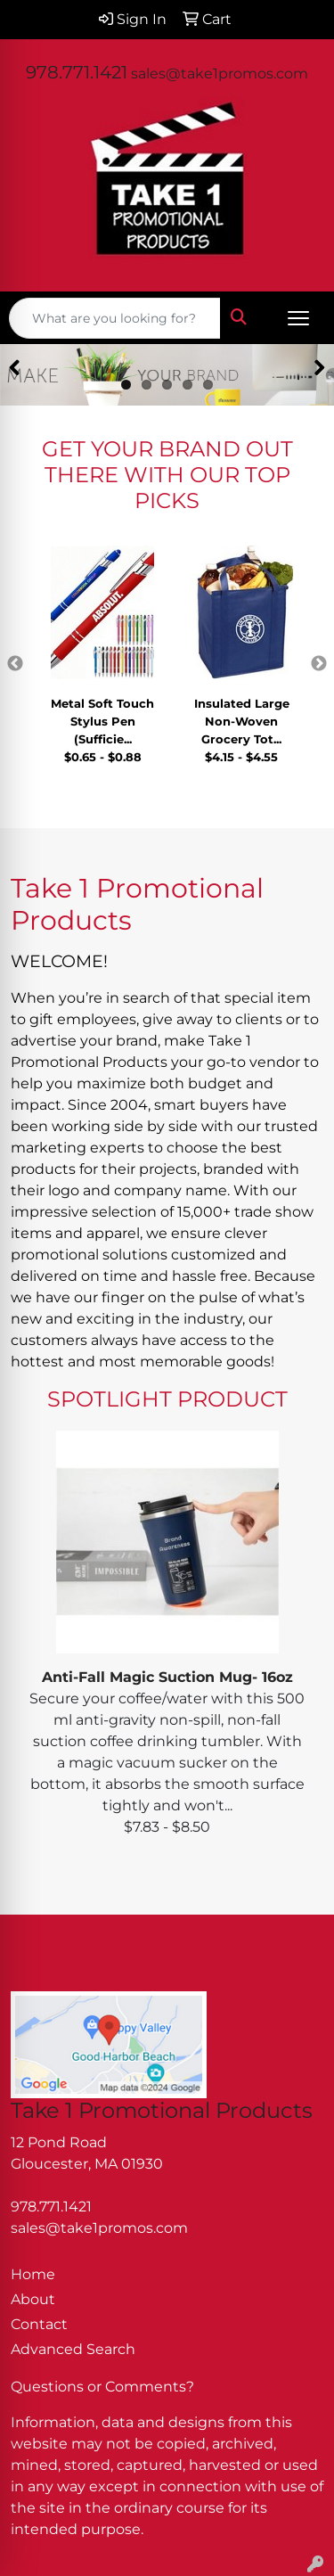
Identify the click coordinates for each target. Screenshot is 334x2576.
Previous (15, 664)
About (33, 2299)
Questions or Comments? (102, 2386)
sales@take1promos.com (219, 73)
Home (33, 2274)
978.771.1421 (76, 72)
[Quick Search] (115, 318)
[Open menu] (298, 318)
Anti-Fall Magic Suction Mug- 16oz (167, 1677)
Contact (39, 2324)
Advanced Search (73, 2349)
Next (319, 664)
